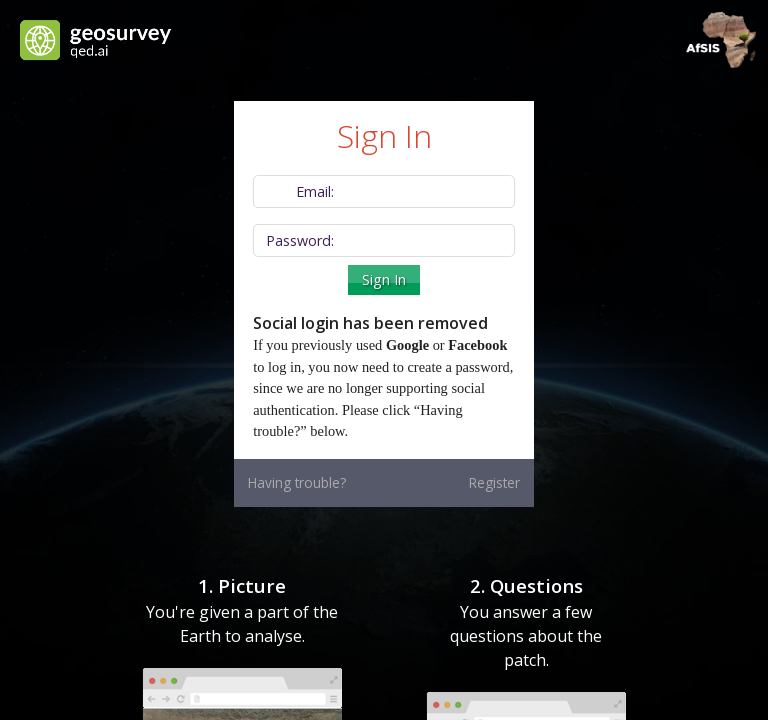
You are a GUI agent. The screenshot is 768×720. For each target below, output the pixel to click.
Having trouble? (297, 482)
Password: (300, 240)
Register (494, 482)
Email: (315, 191)
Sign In (384, 279)
